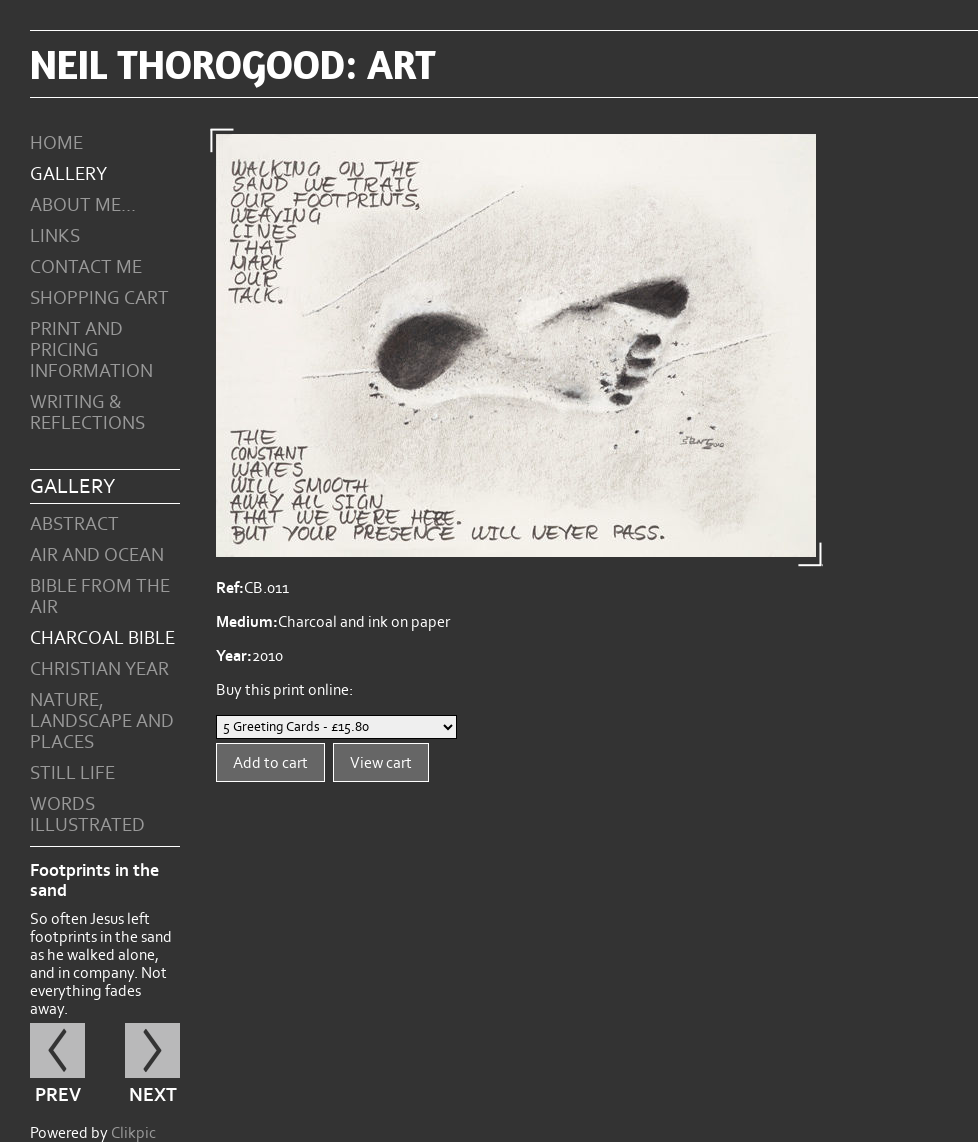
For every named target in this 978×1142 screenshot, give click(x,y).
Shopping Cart (99, 298)
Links (55, 236)
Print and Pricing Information (91, 350)
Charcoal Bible (102, 638)
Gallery (68, 174)
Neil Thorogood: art (233, 64)
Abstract (74, 524)
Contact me (86, 267)
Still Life (72, 773)
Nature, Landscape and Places (102, 721)
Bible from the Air (100, 597)
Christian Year (99, 669)
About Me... (83, 205)
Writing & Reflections (87, 413)
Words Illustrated (87, 815)
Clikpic (133, 1133)
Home (56, 143)
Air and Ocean (97, 555)
